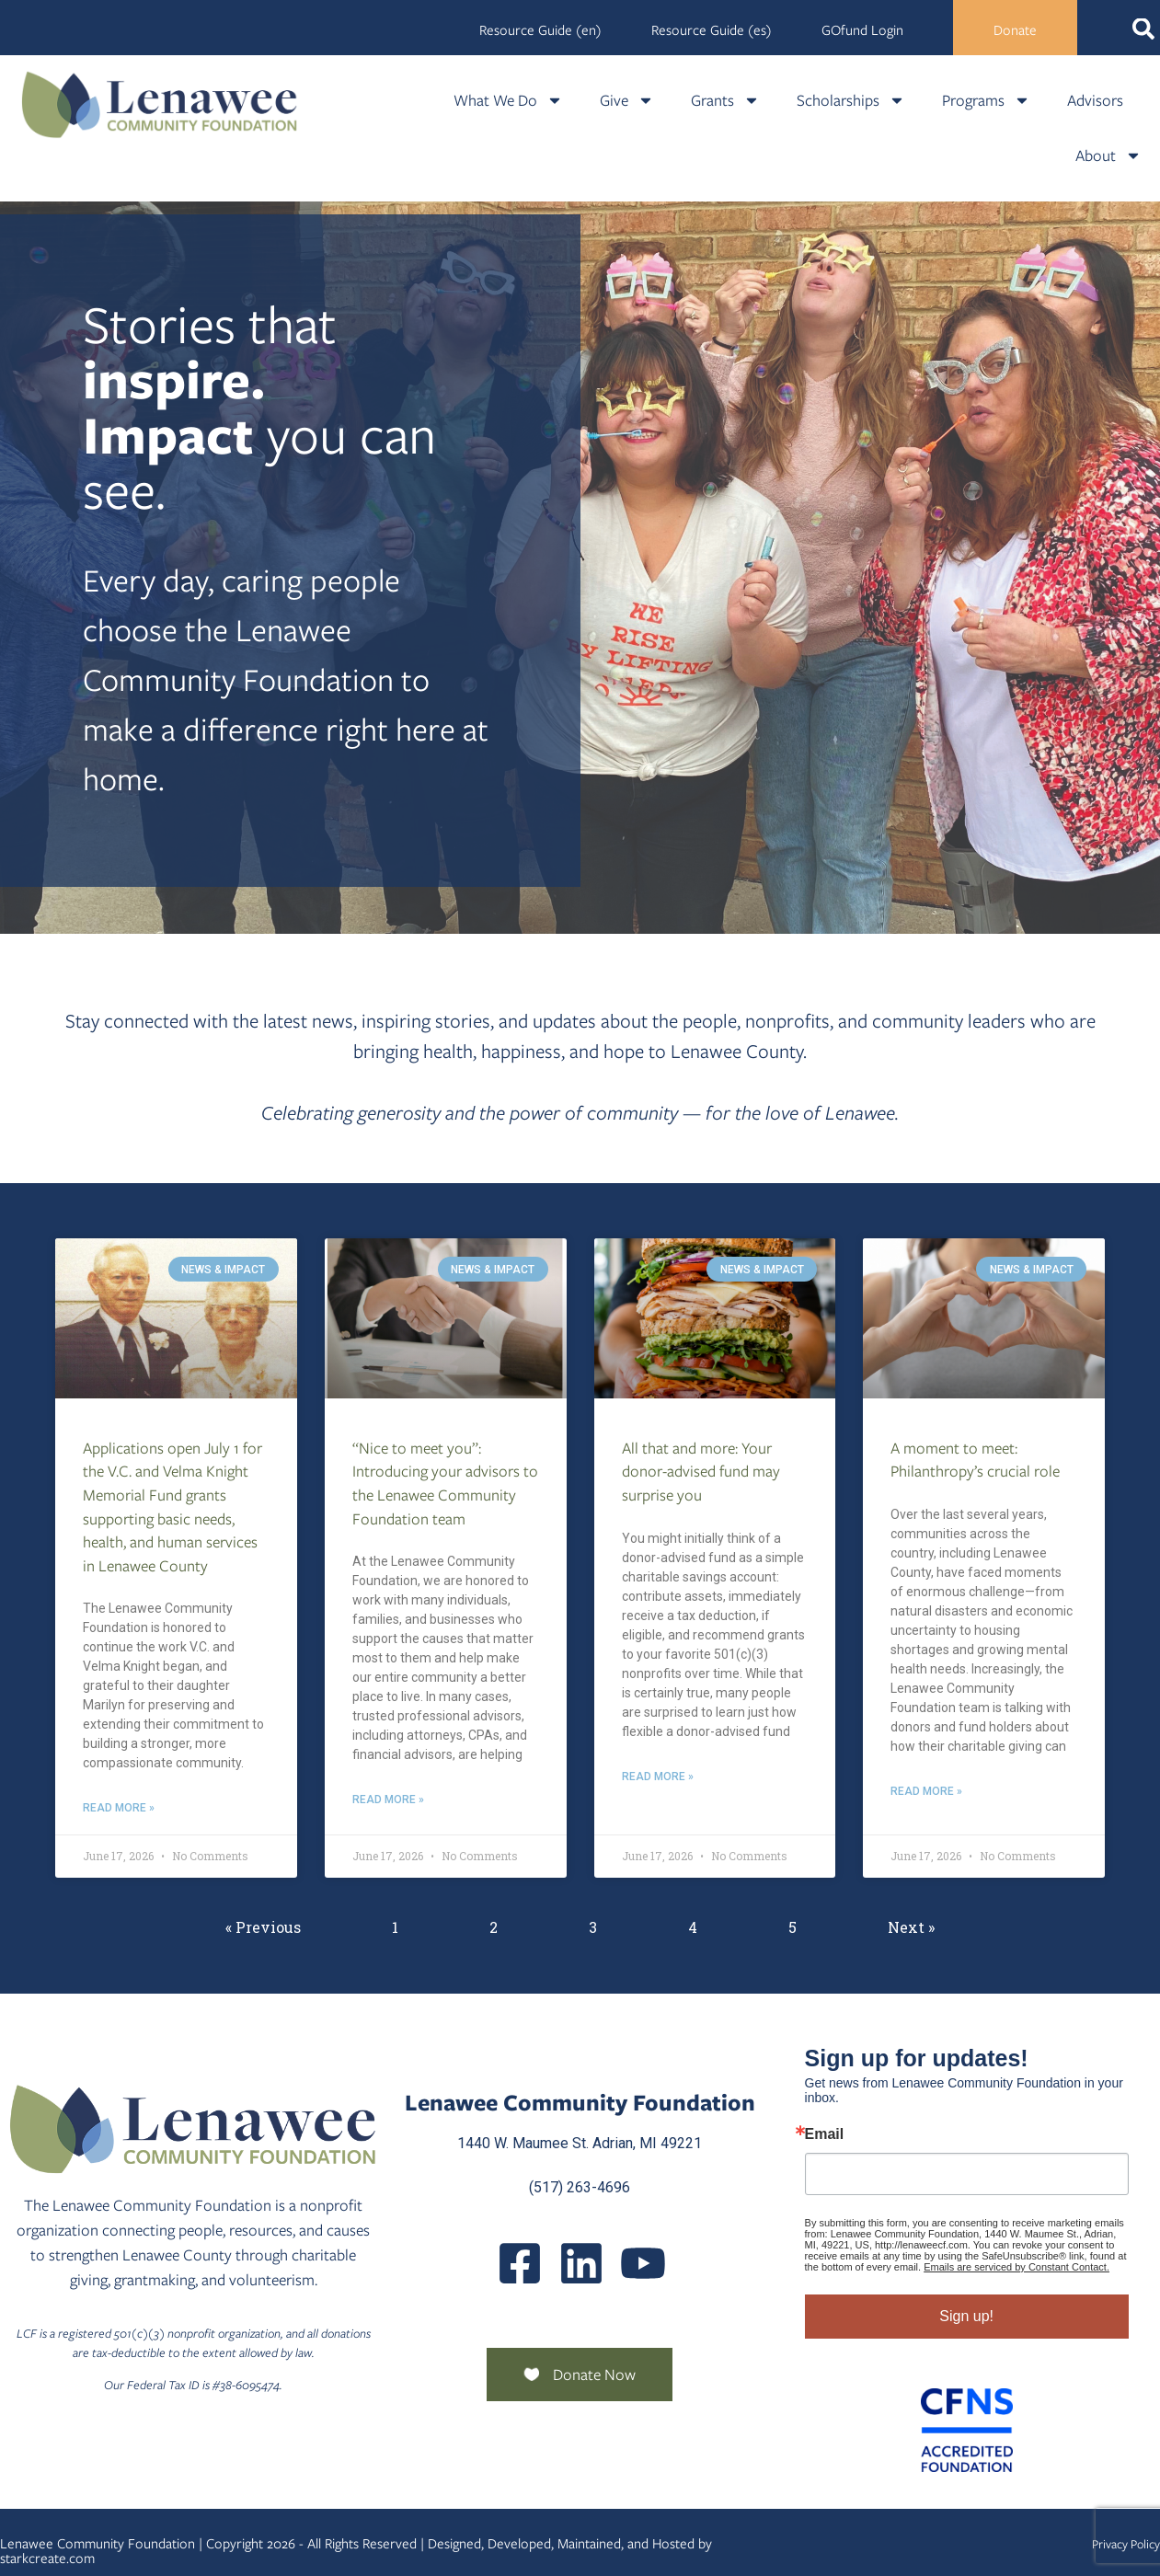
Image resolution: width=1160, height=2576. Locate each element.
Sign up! (966, 2316)
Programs (986, 100)
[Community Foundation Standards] (967, 2429)
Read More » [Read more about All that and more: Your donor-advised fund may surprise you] (658, 1776)
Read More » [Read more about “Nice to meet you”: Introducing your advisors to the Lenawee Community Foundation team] (388, 1799)
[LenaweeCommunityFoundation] (520, 2263)
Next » (911, 1927)
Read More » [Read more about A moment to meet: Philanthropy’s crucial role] (926, 1791)
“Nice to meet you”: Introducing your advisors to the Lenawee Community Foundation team (445, 1483)
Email (824, 2134)
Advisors (1095, 100)
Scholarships (851, 100)
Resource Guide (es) (711, 30)
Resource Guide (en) (540, 30)
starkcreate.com (47, 2558)
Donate (1015, 30)
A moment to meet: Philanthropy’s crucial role (975, 1460)
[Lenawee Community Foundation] (159, 104)
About (1108, 155)
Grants (725, 100)
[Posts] (581, 2263)
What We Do (508, 100)
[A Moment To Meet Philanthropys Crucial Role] (984, 1317)
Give (627, 100)
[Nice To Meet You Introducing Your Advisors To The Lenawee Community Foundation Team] (446, 1317)
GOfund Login (862, 30)
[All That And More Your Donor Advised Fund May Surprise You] (715, 1317)
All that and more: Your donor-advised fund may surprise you (701, 1471)
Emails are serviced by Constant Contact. (1016, 2266)
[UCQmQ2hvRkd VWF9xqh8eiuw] (643, 2263)
